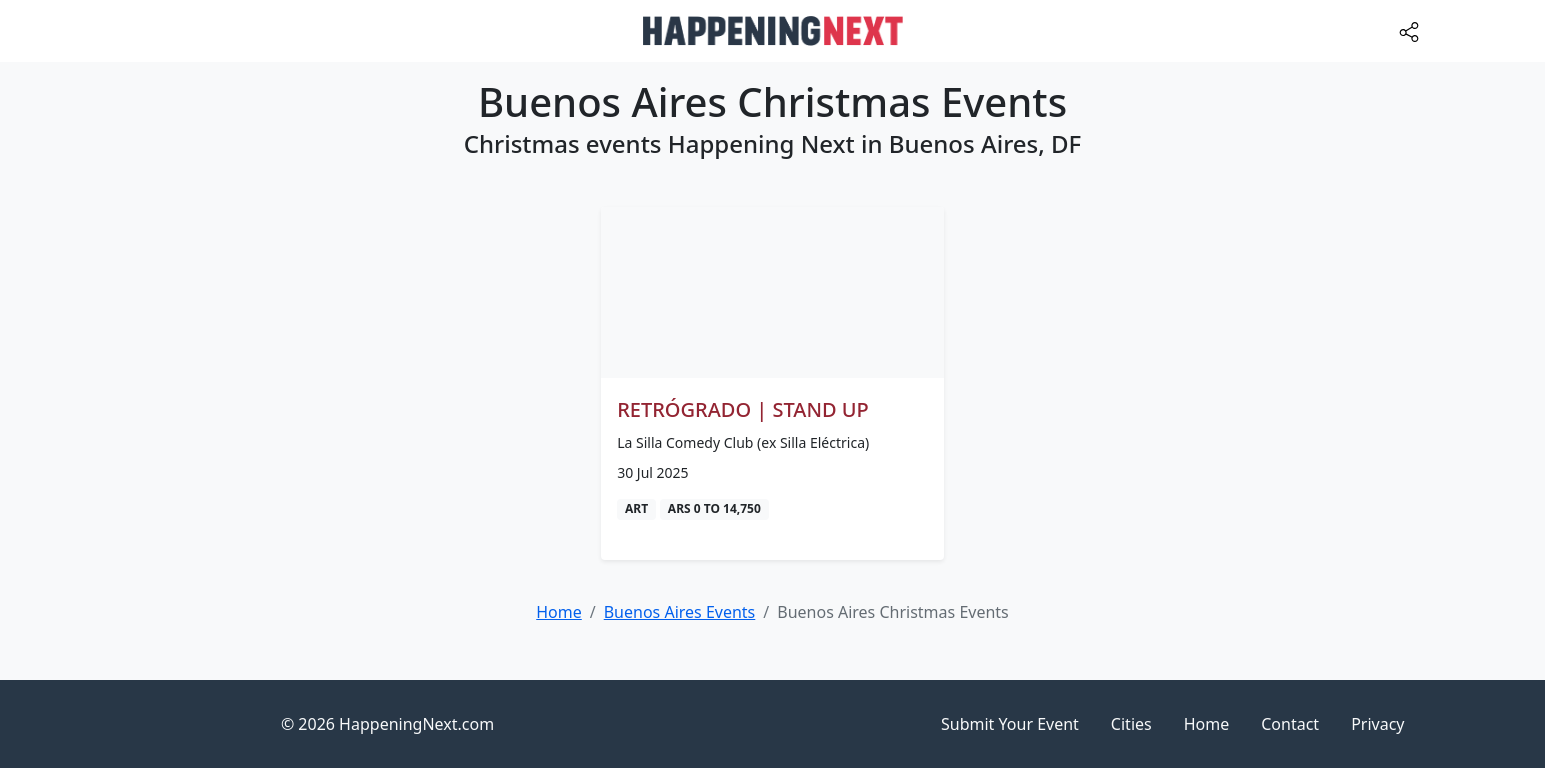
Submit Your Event (1010, 724)
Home (1207, 724)
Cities (1131, 724)
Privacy (1377, 724)
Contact (1290, 724)
